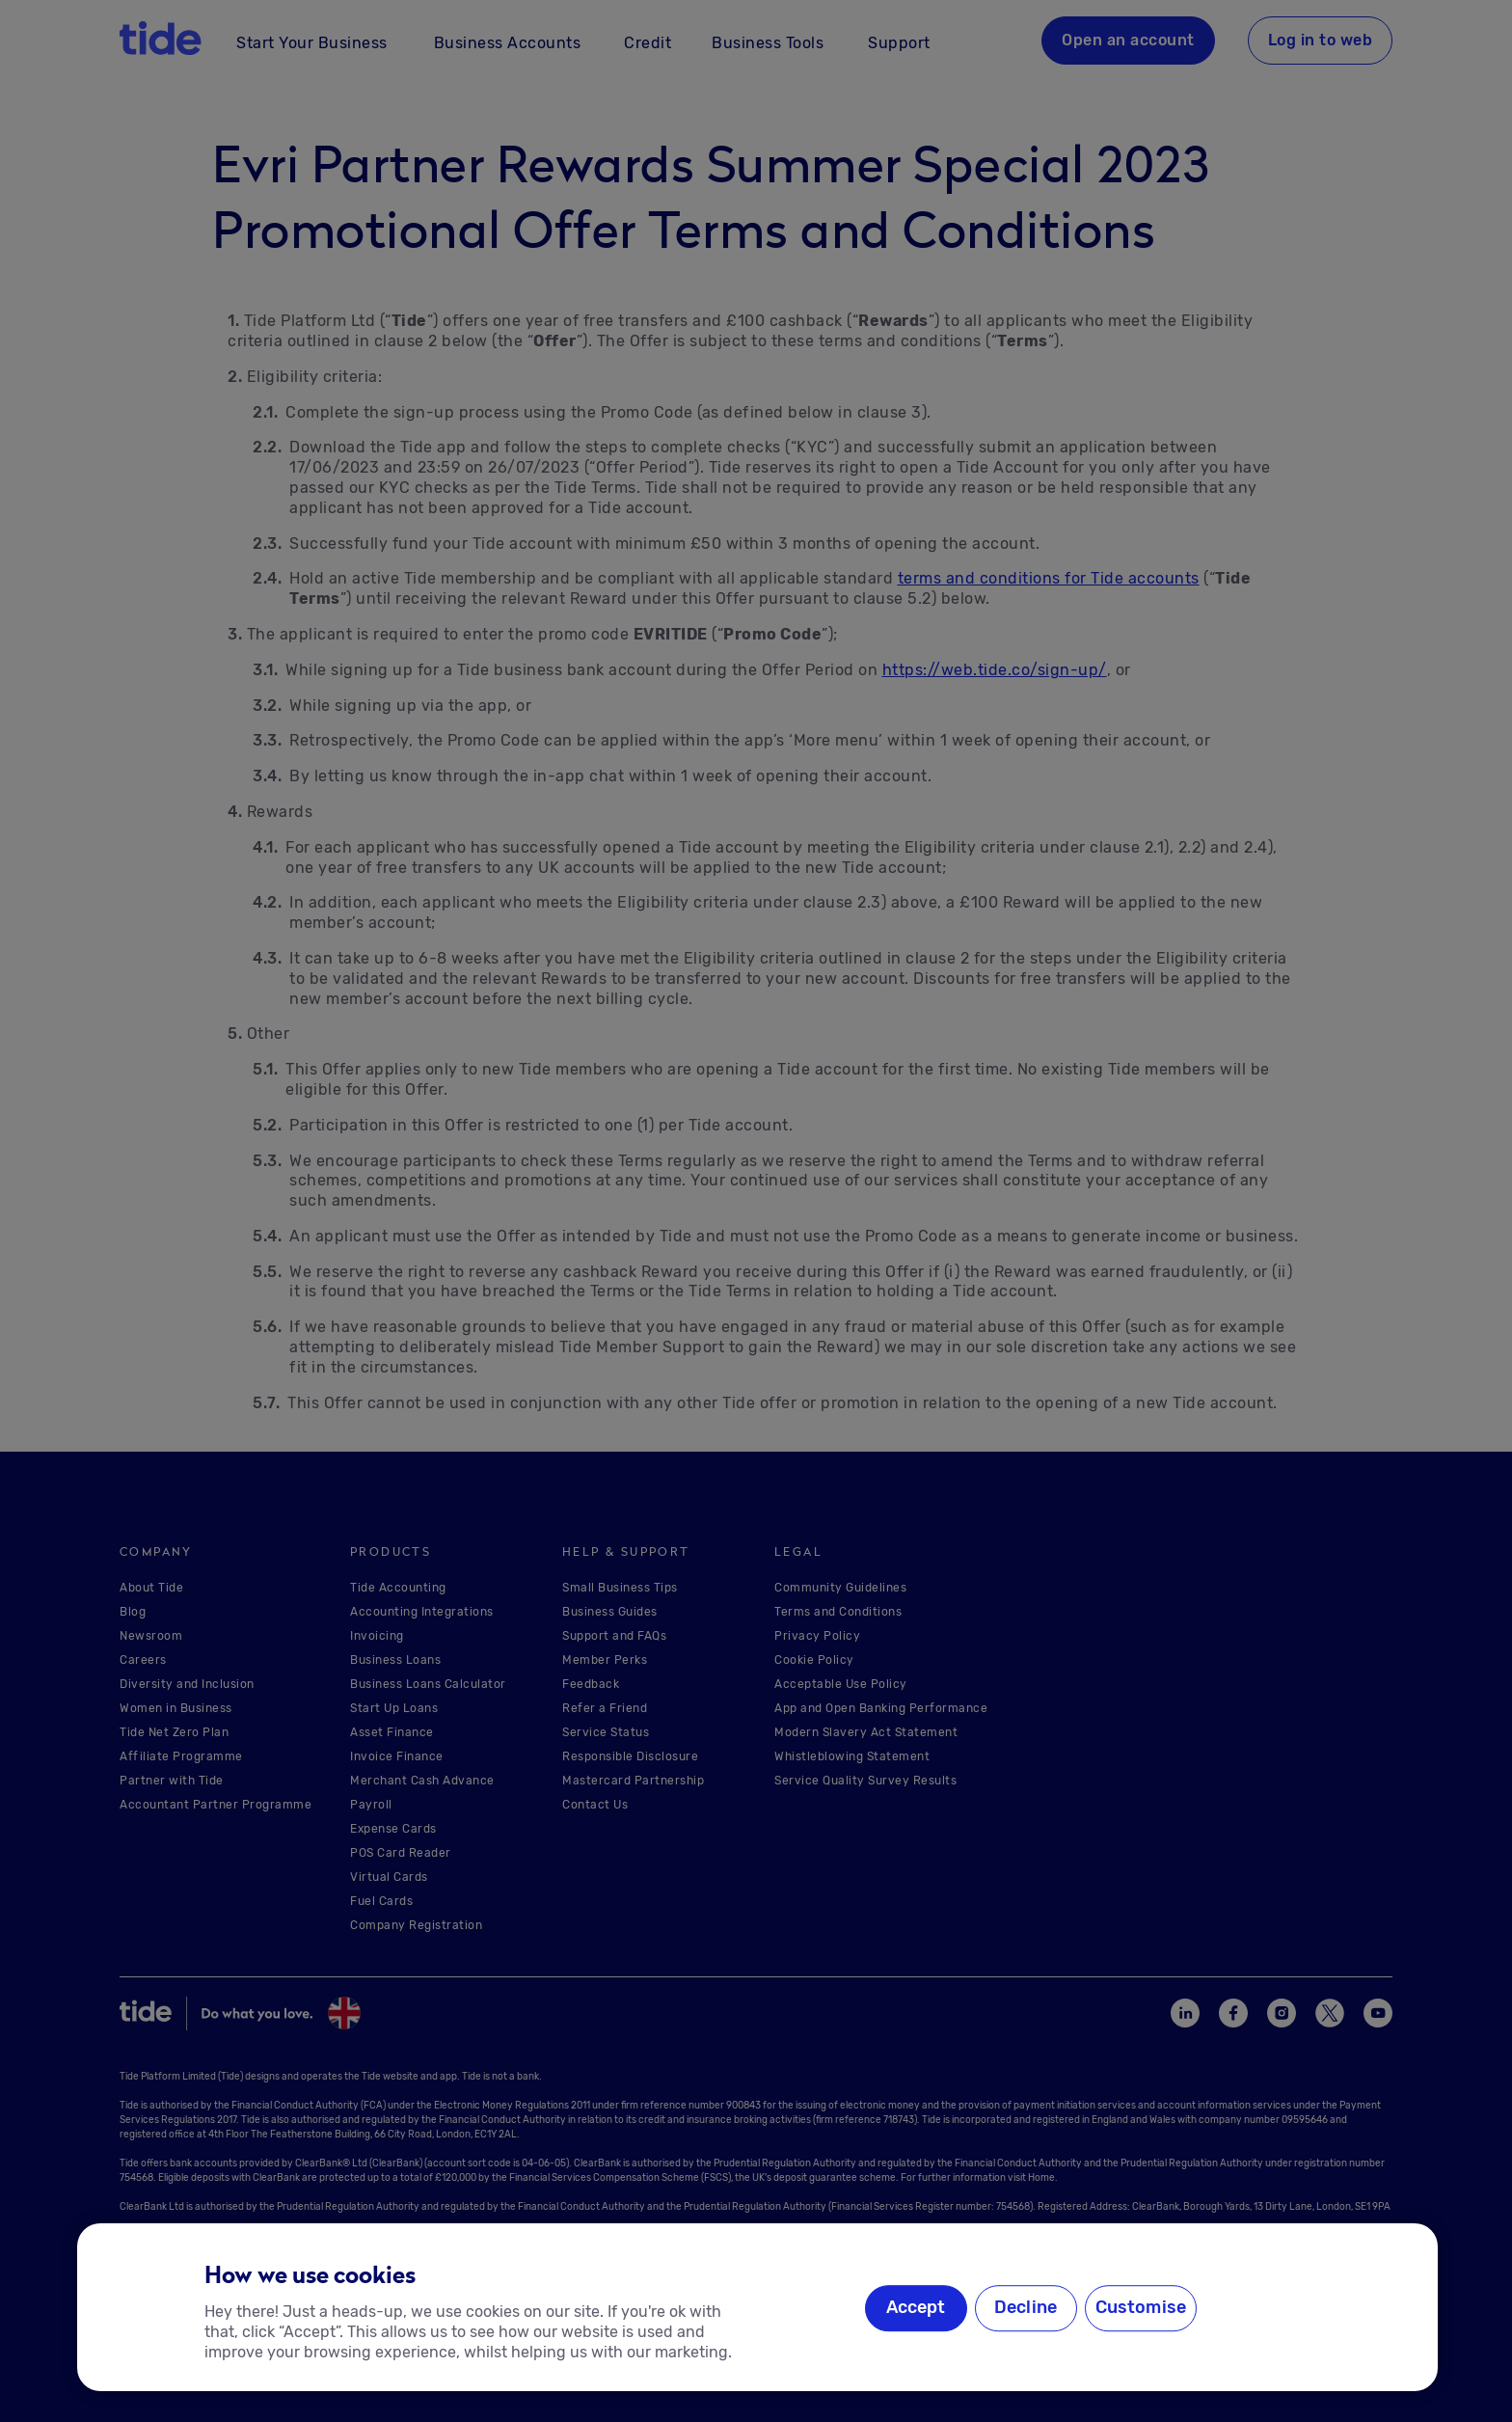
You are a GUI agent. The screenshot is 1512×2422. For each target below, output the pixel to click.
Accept (916, 2307)
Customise (1141, 2307)
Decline (1025, 2307)
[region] (757, 2307)
